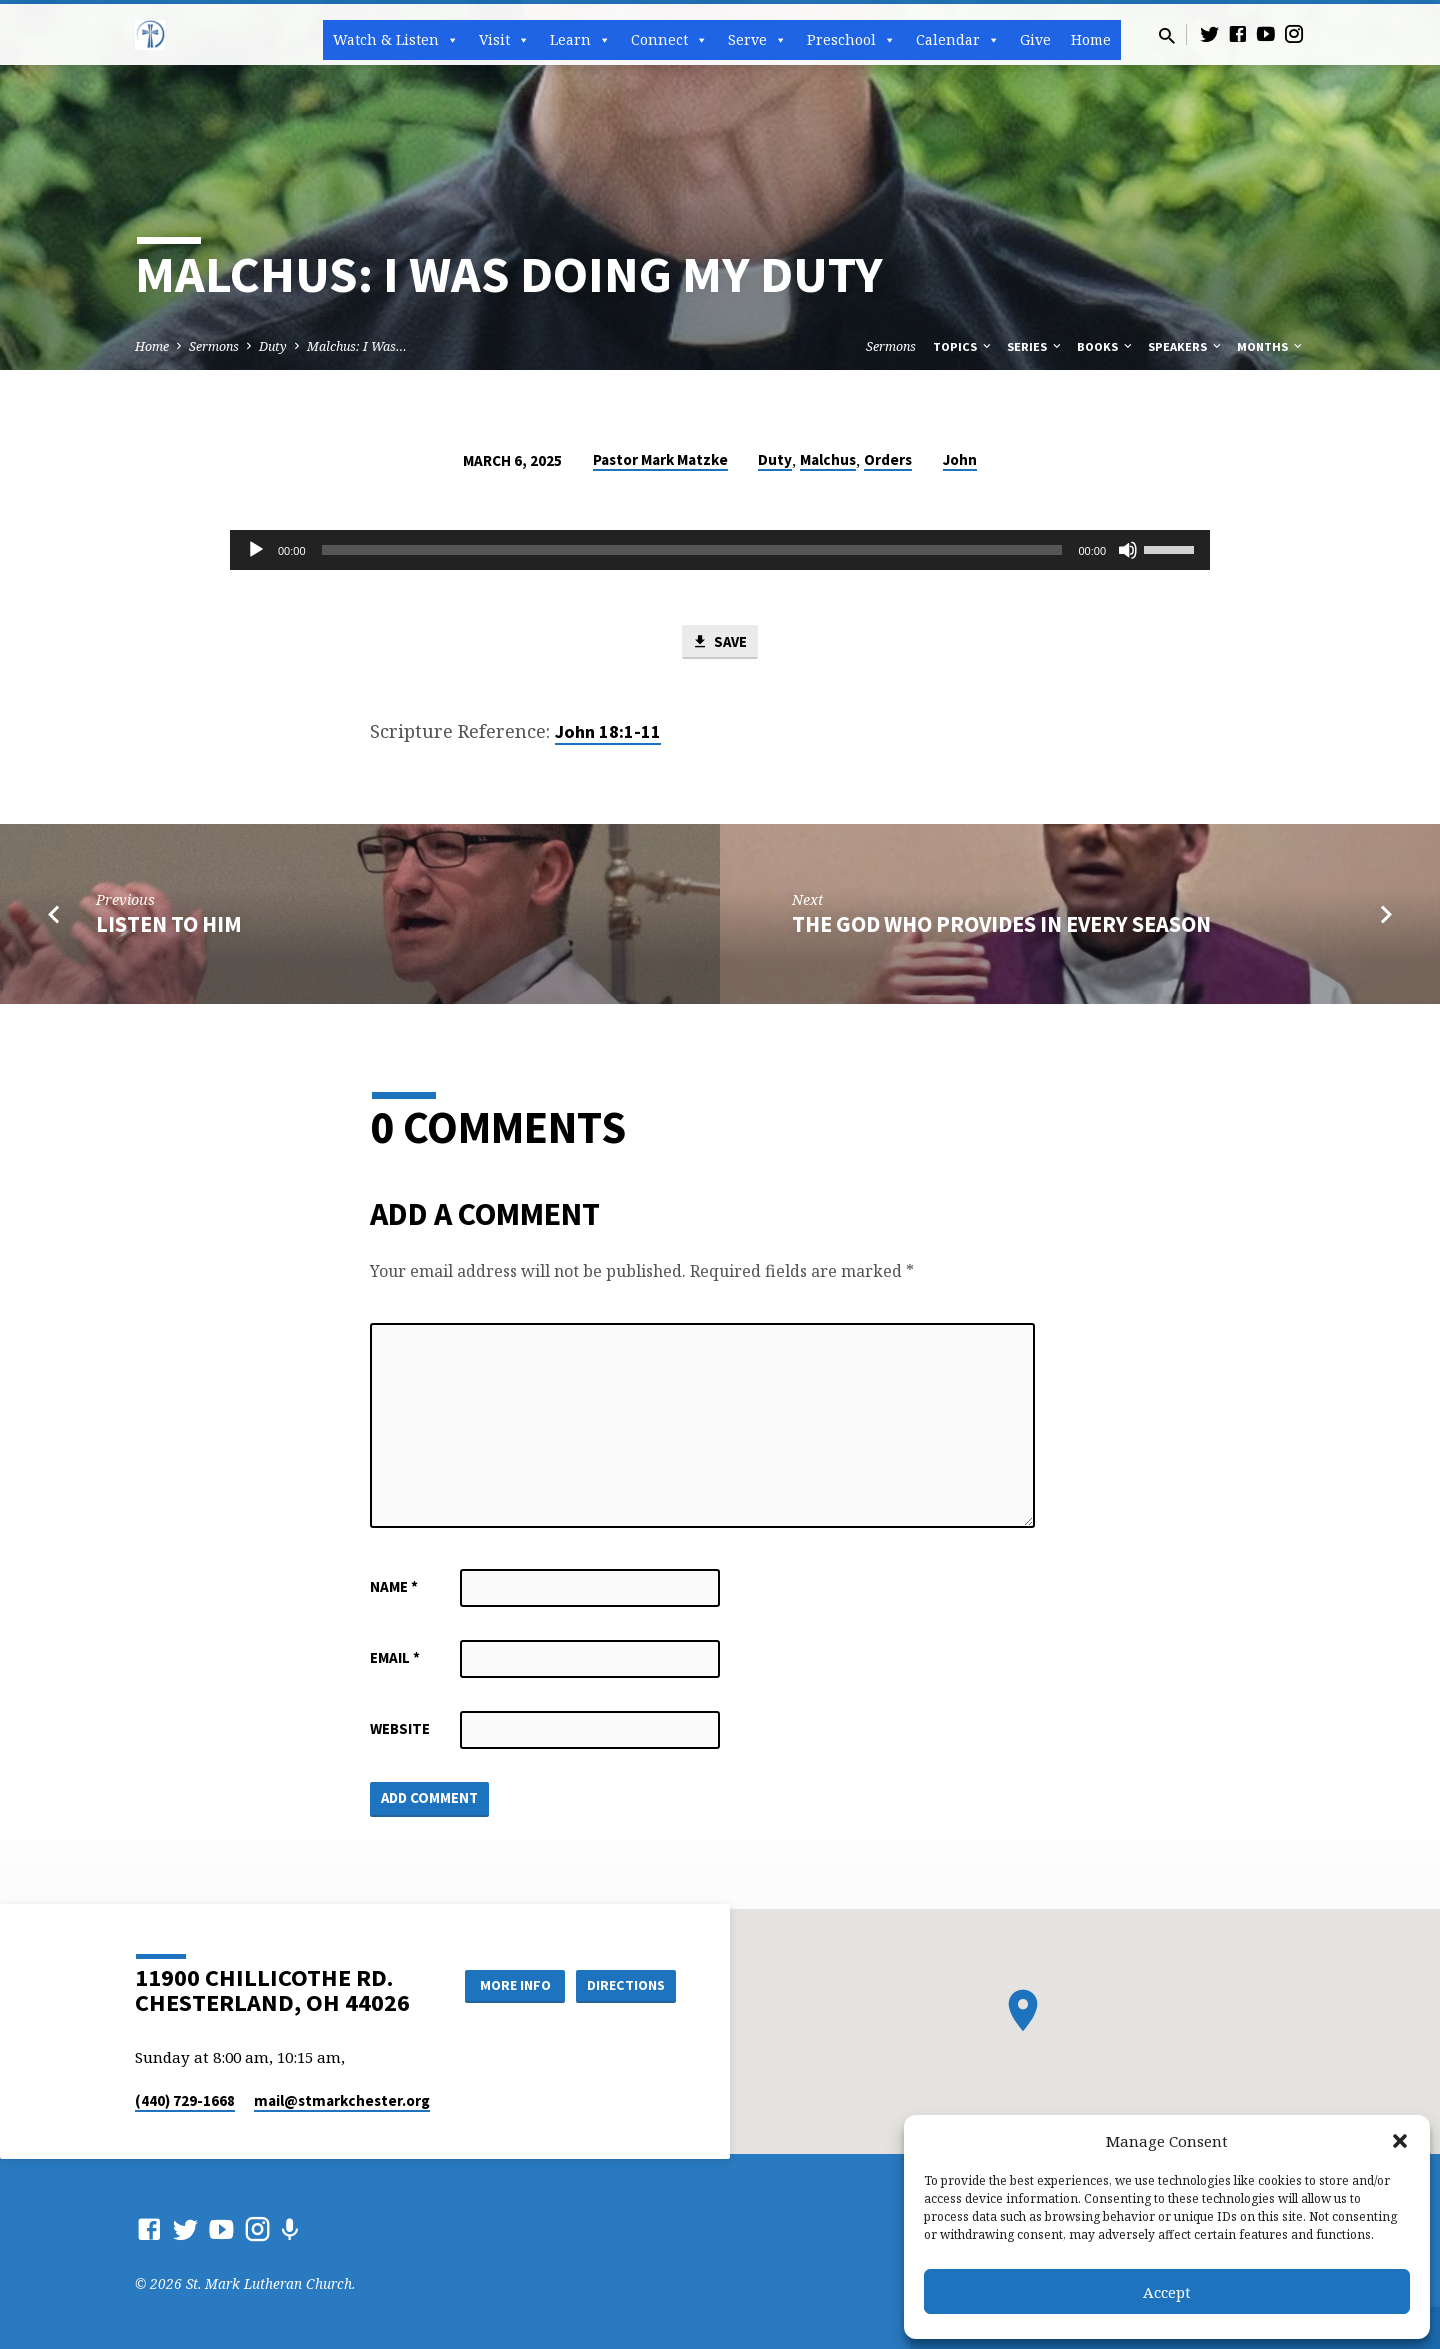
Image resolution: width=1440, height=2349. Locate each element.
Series (1035, 346)
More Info (513, 1985)
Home (1091, 39)
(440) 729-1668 (185, 2100)
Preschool (851, 40)
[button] (1400, 2141)
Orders (888, 459)
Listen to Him (169, 924)
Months (1271, 346)
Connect (669, 40)
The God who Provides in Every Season (1001, 924)
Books (1106, 346)
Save (720, 642)
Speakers (1186, 346)
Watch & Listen (396, 40)
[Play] (256, 550)
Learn (580, 40)
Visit (504, 40)
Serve (757, 40)
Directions (626, 1985)
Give (1035, 39)
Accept (1167, 2292)
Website (400, 1729)
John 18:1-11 (608, 732)
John (960, 459)
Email (395, 1658)
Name (394, 1587)
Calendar (958, 40)
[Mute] (1128, 550)
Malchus (828, 459)
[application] (720, 550)
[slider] (692, 550)
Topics (963, 346)
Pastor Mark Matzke (660, 459)
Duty (273, 346)
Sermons (214, 346)
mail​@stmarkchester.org (342, 2100)
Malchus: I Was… (357, 346)
